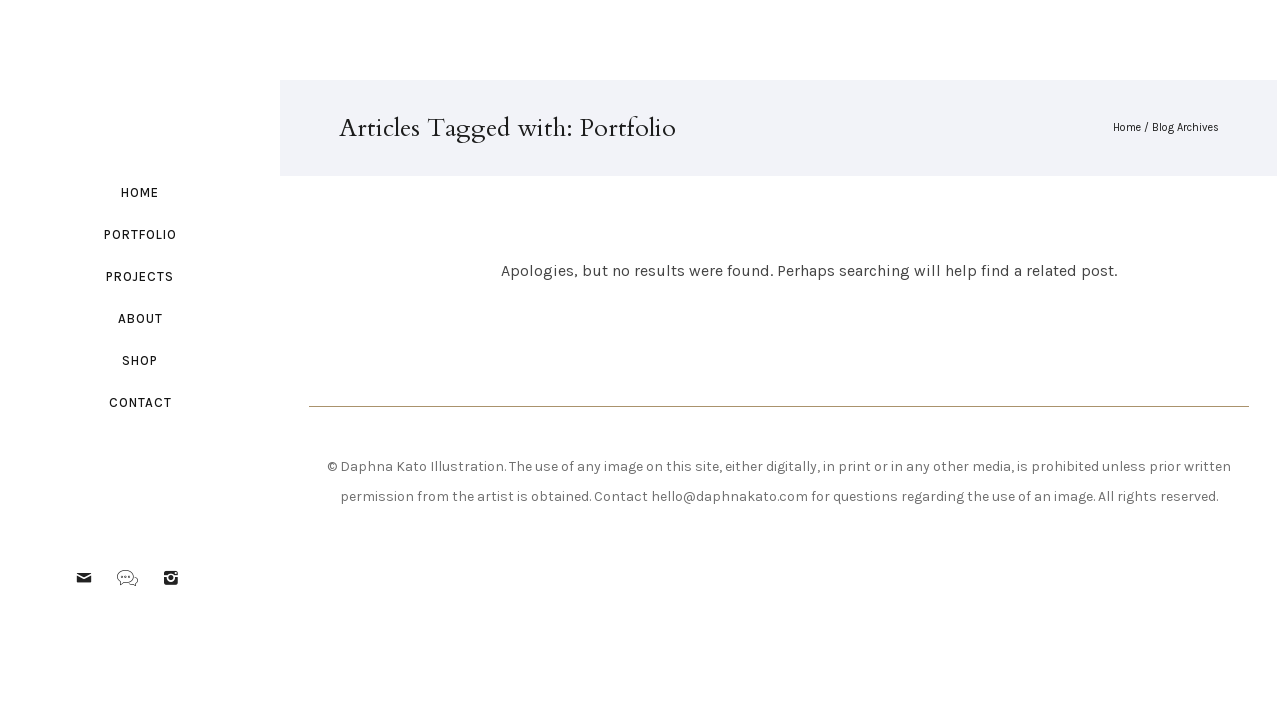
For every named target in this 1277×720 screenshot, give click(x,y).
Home (140, 192)
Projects (140, 276)
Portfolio (140, 234)
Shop (140, 360)
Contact (140, 402)
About (140, 318)
